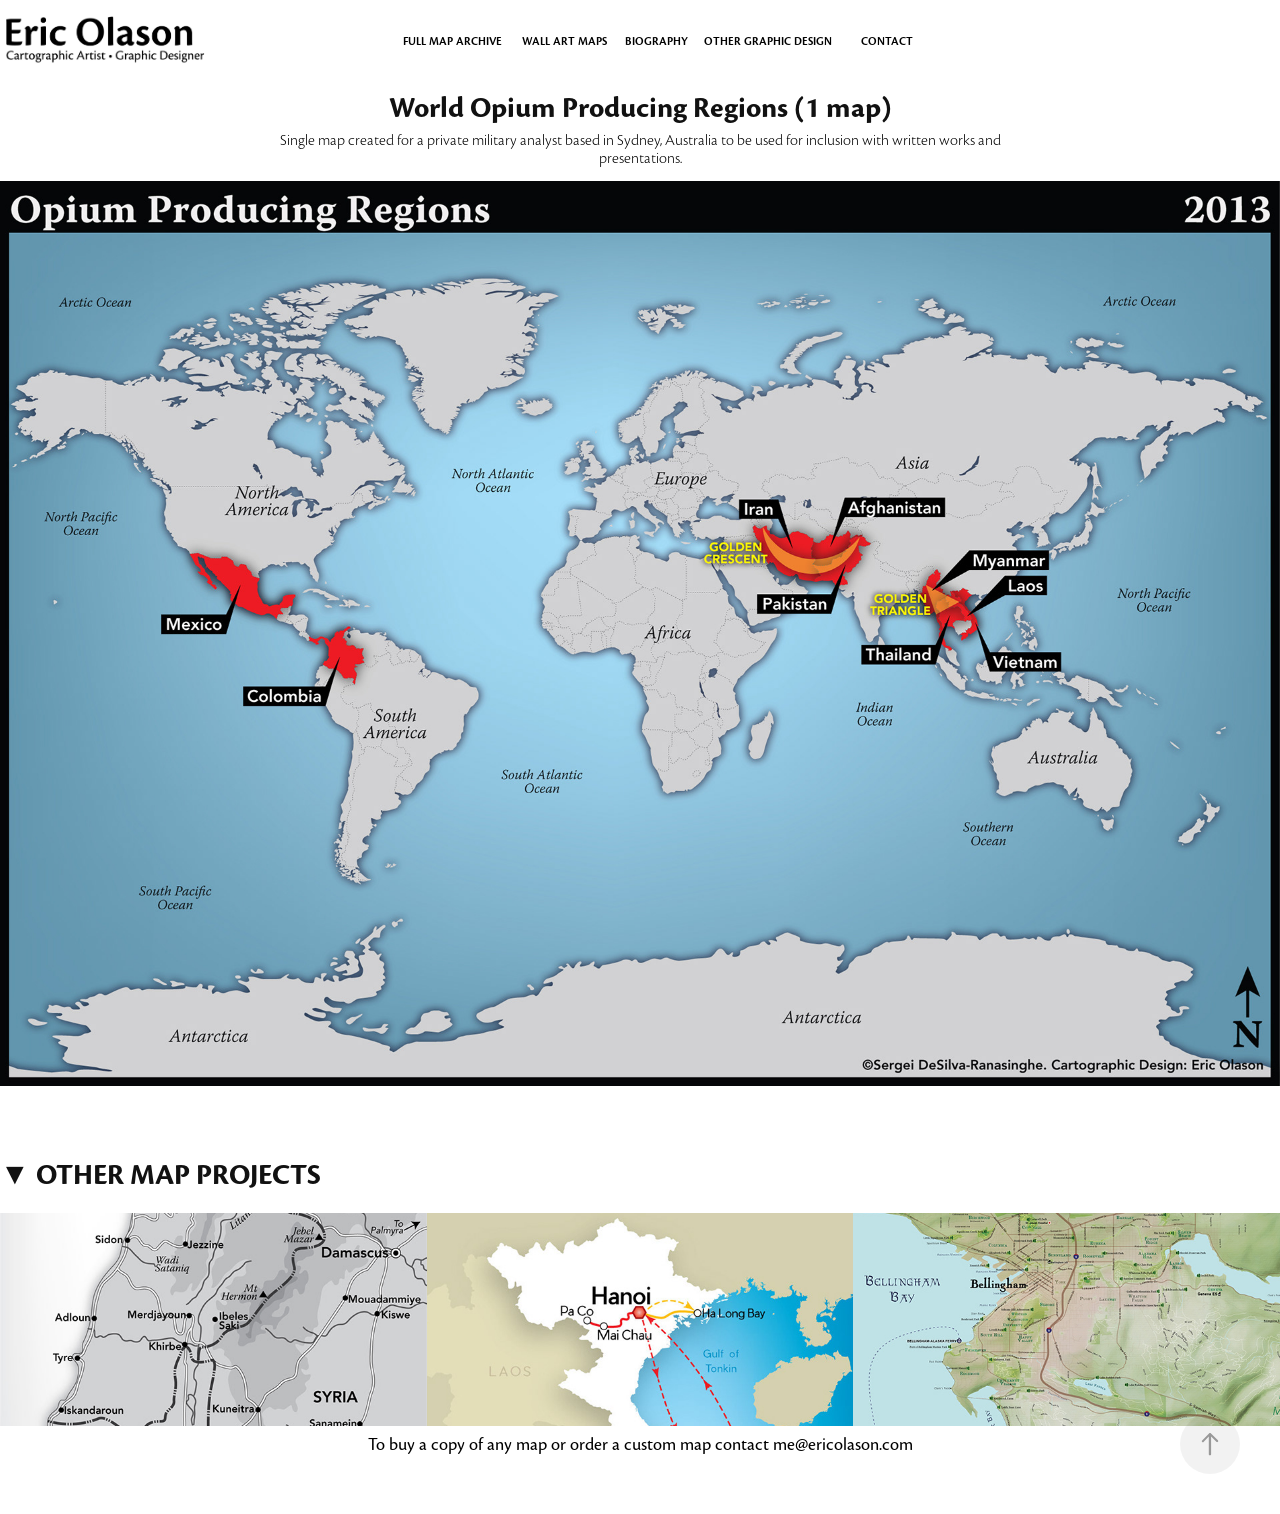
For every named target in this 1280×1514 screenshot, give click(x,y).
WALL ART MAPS (564, 41)
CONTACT (887, 41)
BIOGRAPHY (656, 41)
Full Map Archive (452, 41)
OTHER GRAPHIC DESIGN (768, 41)
